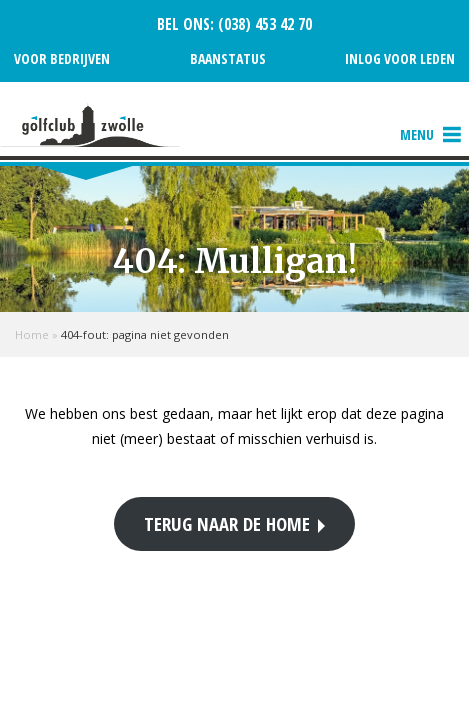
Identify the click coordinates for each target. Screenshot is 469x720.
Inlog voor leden (400, 58)
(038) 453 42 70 (263, 24)
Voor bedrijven (62, 58)
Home (32, 334)
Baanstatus (228, 58)
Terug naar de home (227, 523)
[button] (417, 135)
